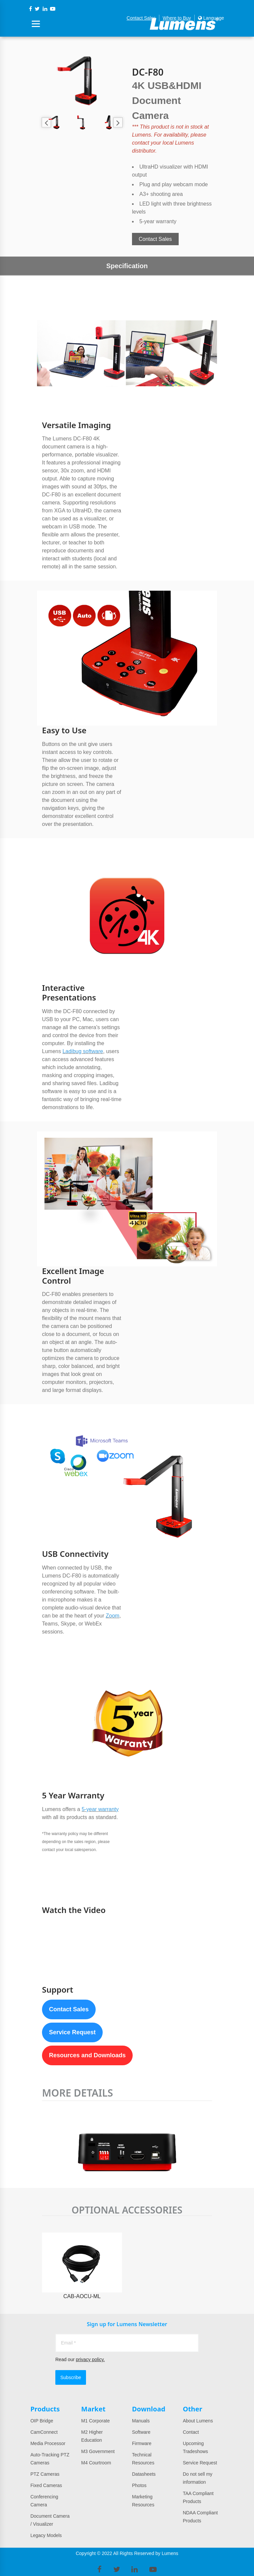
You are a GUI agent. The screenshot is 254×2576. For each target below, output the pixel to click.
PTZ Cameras (44, 2474)
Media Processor (47, 2443)
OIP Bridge (41, 2420)
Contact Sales (141, 18)
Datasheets (144, 2474)
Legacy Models (46, 2535)
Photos (139, 2485)
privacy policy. (90, 2359)
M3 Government (98, 2451)
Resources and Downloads (87, 2055)
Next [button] (117, 122)
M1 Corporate (95, 2420)
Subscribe (70, 2377)
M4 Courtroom (96, 2462)
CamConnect (44, 2432)
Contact (191, 2432)
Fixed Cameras (46, 2485)
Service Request (72, 2032)
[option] (82, 80)
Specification (127, 266)
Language (211, 18)
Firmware (141, 2443)
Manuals (141, 2420)
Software (141, 2432)
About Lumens (198, 2420)
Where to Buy (177, 18)
